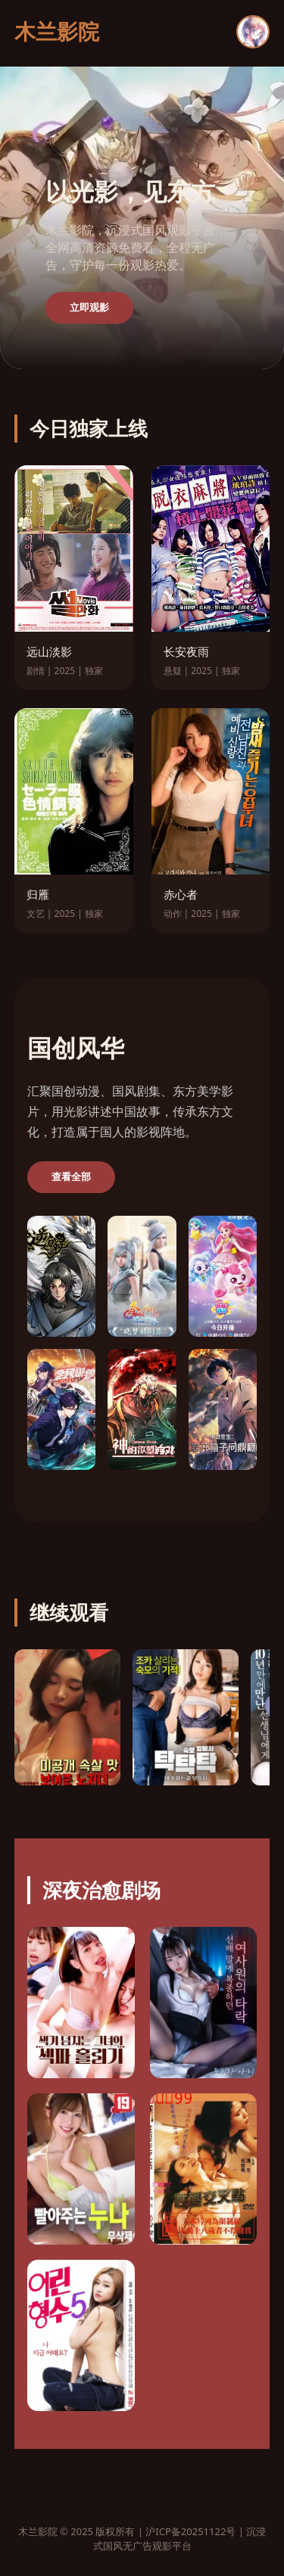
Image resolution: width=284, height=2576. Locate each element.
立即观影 (89, 307)
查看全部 (71, 1176)
